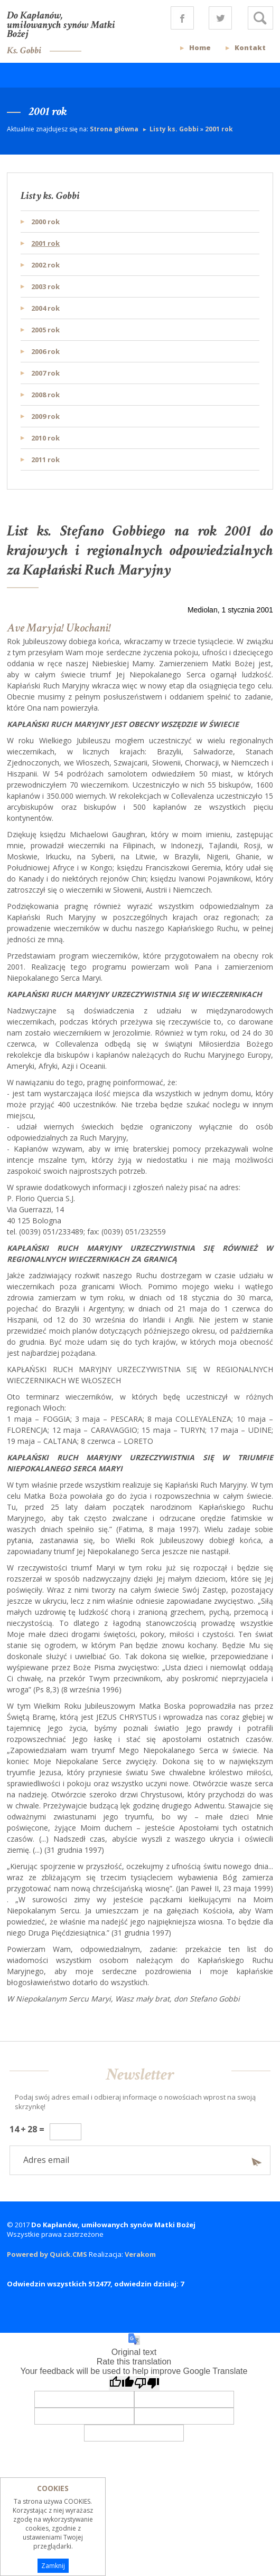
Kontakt (250, 47)
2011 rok (45, 459)
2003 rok (45, 286)
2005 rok (45, 329)
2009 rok (45, 416)
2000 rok (45, 221)
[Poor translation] (147, 2383)
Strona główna (115, 129)
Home (200, 47)
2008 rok (45, 394)
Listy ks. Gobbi (174, 129)
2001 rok (219, 129)
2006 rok (45, 351)
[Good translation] (121, 2383)
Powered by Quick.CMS (47, 2254)
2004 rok (45, 308)
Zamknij (53, 2565)
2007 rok (45, 373)
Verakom (140, 2254)
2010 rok (45, 438)
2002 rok (45, 265)
